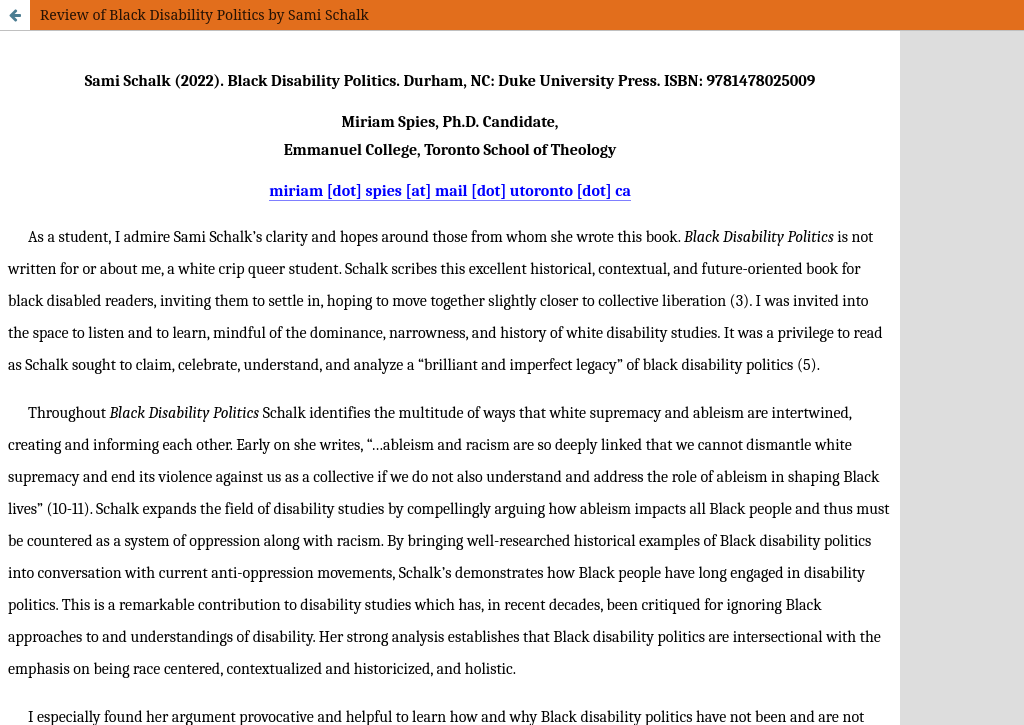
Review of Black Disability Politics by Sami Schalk (204, 14)
